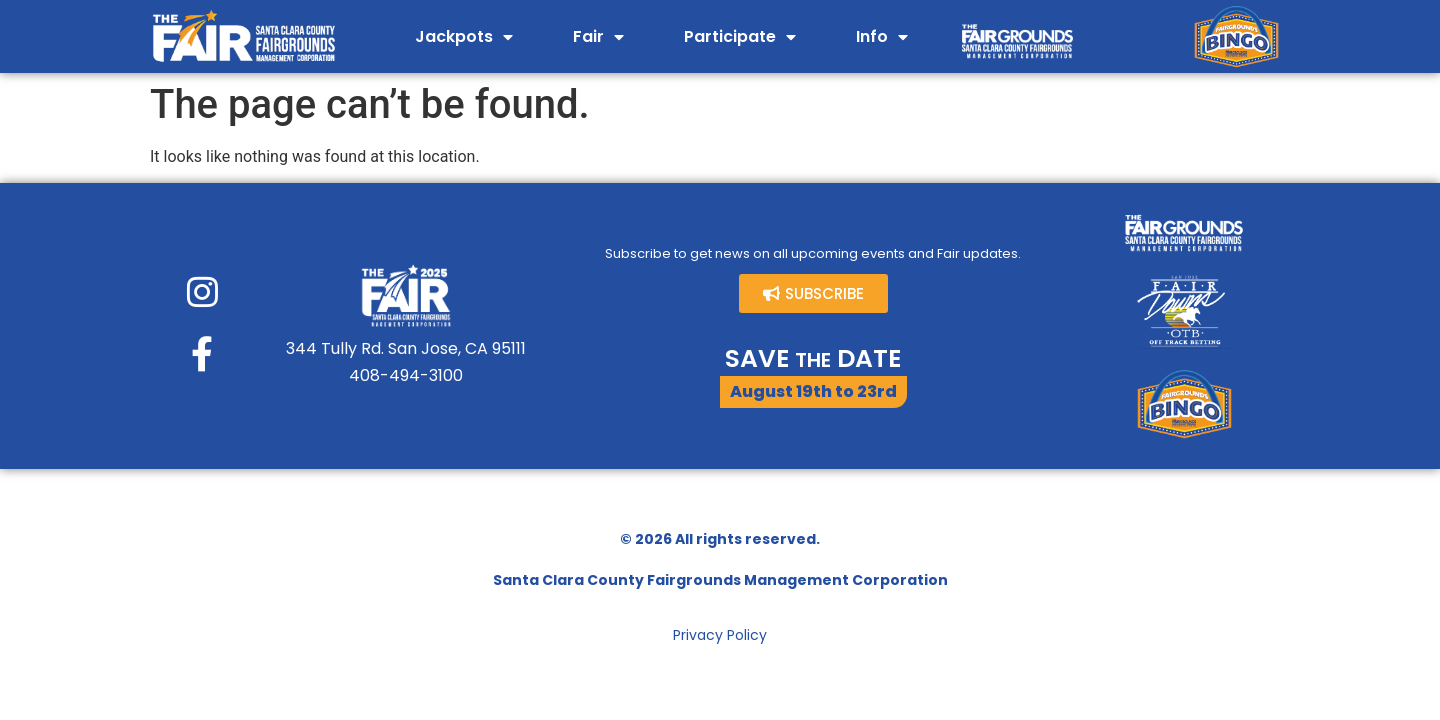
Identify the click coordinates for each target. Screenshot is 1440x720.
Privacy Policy (720, 635)
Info (882, 37)
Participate (740, 37)
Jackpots (464, 37)
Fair (598, 37)
